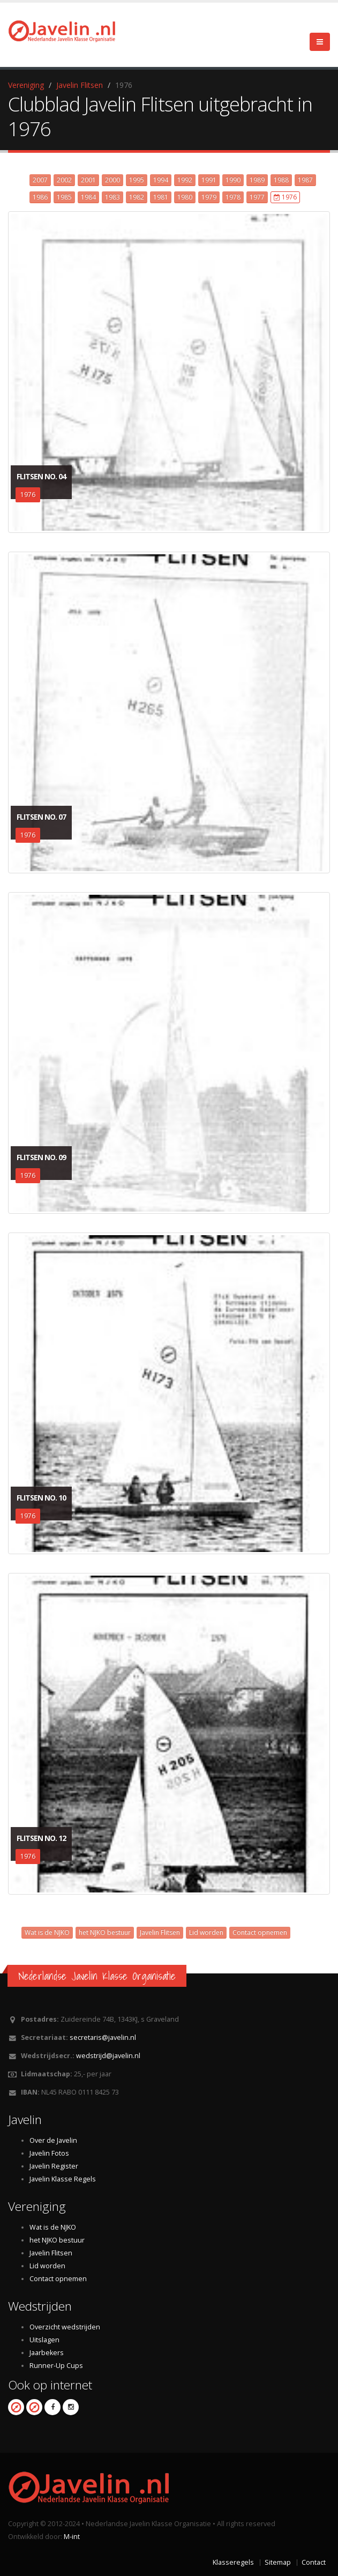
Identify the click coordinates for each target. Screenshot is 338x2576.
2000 (112, 179)
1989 (257, 179)
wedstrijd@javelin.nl (108, 2055)
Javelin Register (53, 2166)
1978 (233, 197)
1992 (184, 179)
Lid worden (206, 1932)
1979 (208, 197)
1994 (160, 179)
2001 (88, 179)
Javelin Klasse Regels (62, 2179)
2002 (64, 179)
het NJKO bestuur (105, 1932)
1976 (285, 197)
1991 (208, 179)
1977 (257, 197)
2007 (40, 179)
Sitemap (278, 2562)
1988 (281, 179)
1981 (160, 197)
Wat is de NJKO (47, 1932)
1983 (112, 197)
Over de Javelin (53, 2140)
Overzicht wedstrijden (64, 2327)
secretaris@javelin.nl (103, 2037)
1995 (136, 179)
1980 (184, 197)
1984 (88, 197)
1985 (64, 197)
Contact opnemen (259, 1932)
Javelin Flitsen (79, 85)
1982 (136, 197)
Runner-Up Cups (56, 2365)
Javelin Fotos (49, 2153)
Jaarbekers (46, 2352)
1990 (233, 179)
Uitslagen (44, 2339)
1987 (305, 179)
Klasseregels (233, 2562)
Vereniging (26, 85)
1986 (40, 197)
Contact (314, 2562)
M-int (72, 2536)
